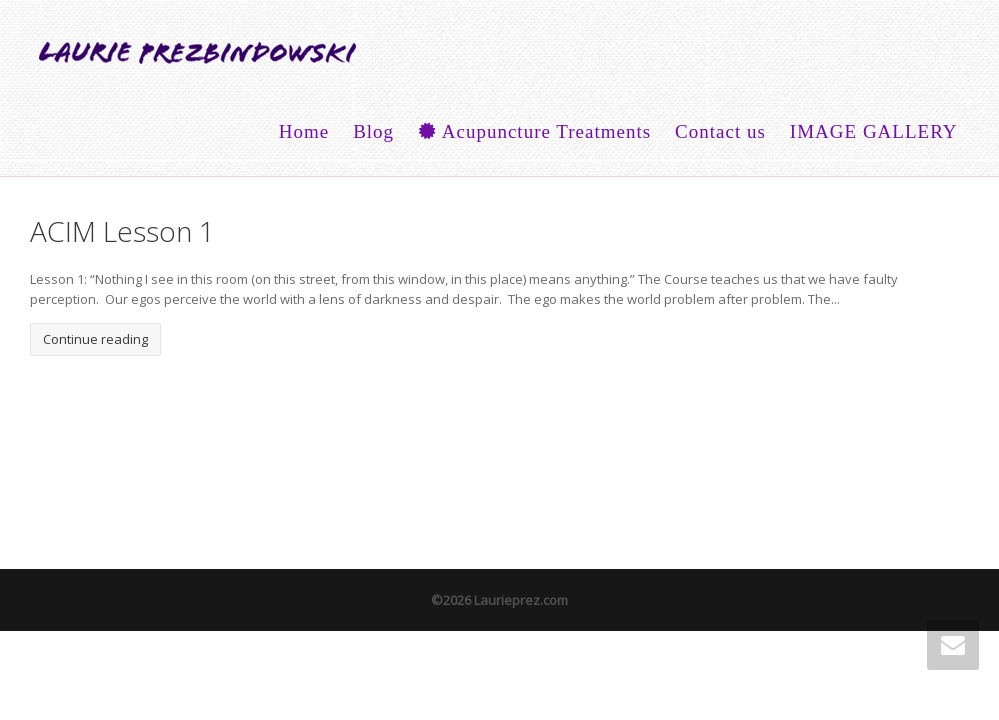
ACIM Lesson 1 (122, 231)
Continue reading (95, 339)
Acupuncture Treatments (534, 131)
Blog (373, 131)
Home (304, 131)
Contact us (720, 131)
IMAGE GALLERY (874, 131)
